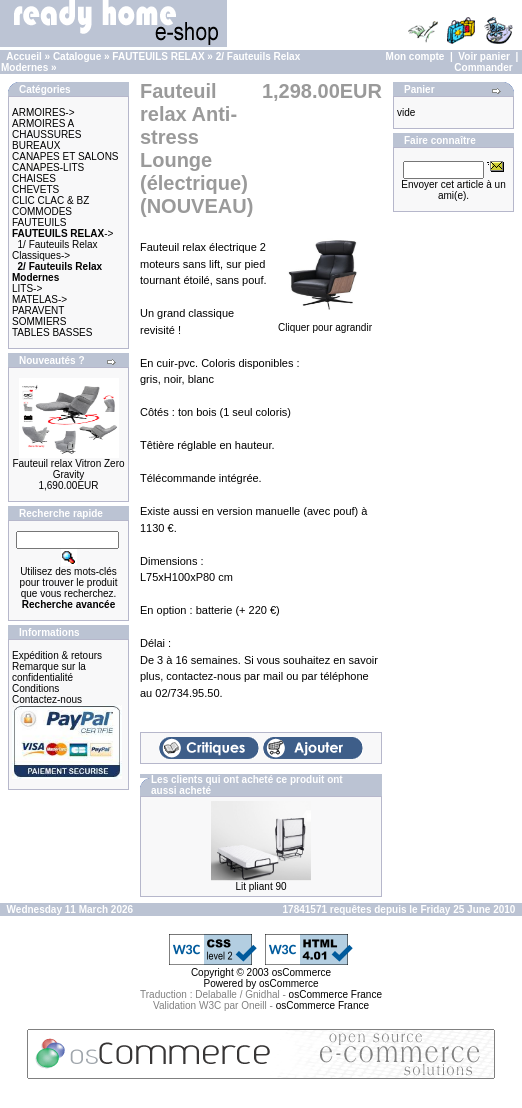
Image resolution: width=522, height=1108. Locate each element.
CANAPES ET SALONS (65, 156)
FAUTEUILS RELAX (158, 56)
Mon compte (415, 56)
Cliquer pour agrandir (325, 322)
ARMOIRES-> (43, 112)
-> (62, 233)
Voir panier (484, 56)
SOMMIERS (39, 321)
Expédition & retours (57, 655)
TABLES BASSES (52, 332)
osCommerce (301, 972)
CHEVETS (35, 189)
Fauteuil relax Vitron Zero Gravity (68, 469)
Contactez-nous (47, 699)
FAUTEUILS (39, 222)
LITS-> (27, 288)
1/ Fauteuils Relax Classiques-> (55, 250)
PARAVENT (38, 310)
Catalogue (77, 56)
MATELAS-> (39, 299)
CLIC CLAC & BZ (50, 200)
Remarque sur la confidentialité (49, 672)
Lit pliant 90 (260, 886)
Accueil (24, 56)
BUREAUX (36, 145)
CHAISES (34, 178)
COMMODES (42, 211)
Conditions (35, 688)
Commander (483, 67)
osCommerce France (335, 994)
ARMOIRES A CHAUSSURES (46, 129)
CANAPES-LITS (48, 167)
